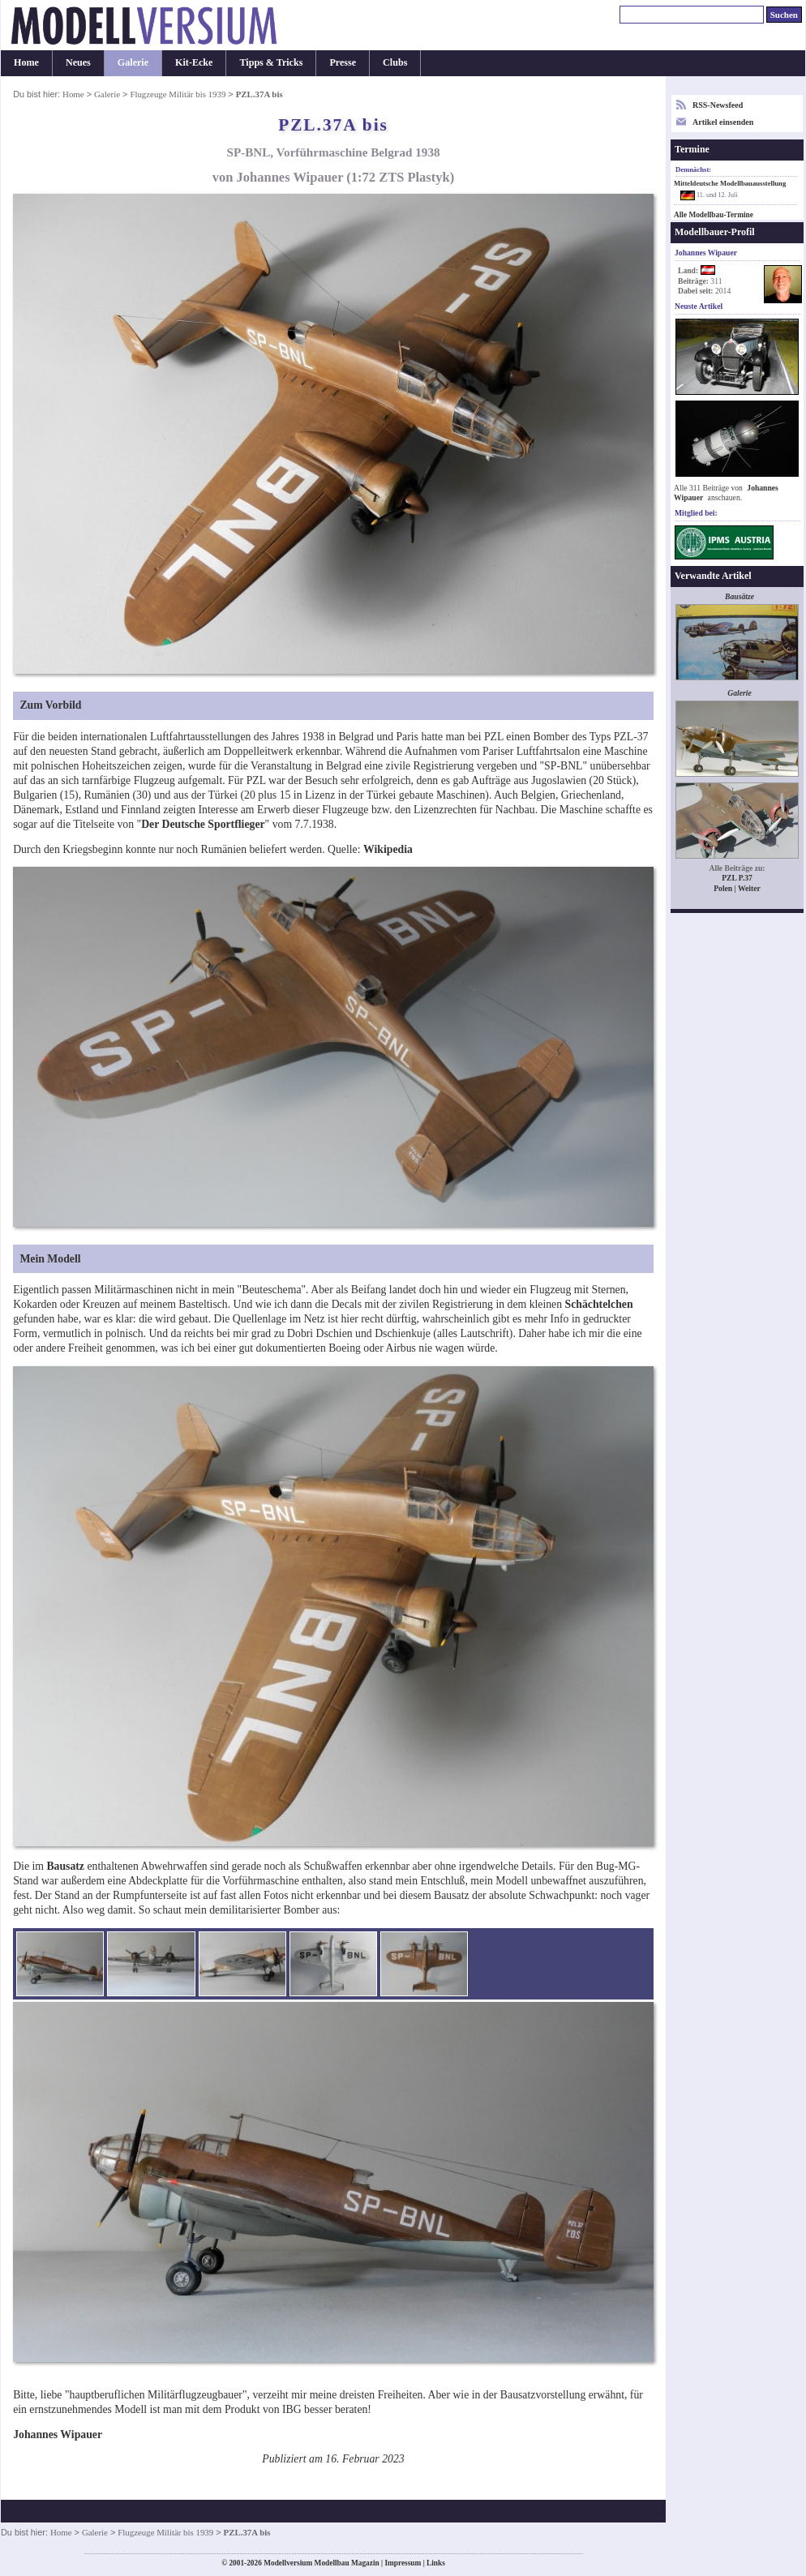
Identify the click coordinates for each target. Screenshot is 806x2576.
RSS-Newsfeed (717, 105)
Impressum (402, 2563)
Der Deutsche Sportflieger (202, 824)
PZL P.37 (737, 877)
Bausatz (65, 1866)
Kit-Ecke (193, 62)
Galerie (133, 62)
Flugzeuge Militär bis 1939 (177, 94)
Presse (342, 62)
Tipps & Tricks (270, 62)
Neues (78, 62)
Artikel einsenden (722, 122)
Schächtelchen (599, 1304)
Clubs (395, 62)
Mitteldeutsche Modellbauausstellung (730, 183)
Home (26, 62)
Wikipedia (388, 849)
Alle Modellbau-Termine (713, 215)
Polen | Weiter (737, 888)
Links (436, 2563)
